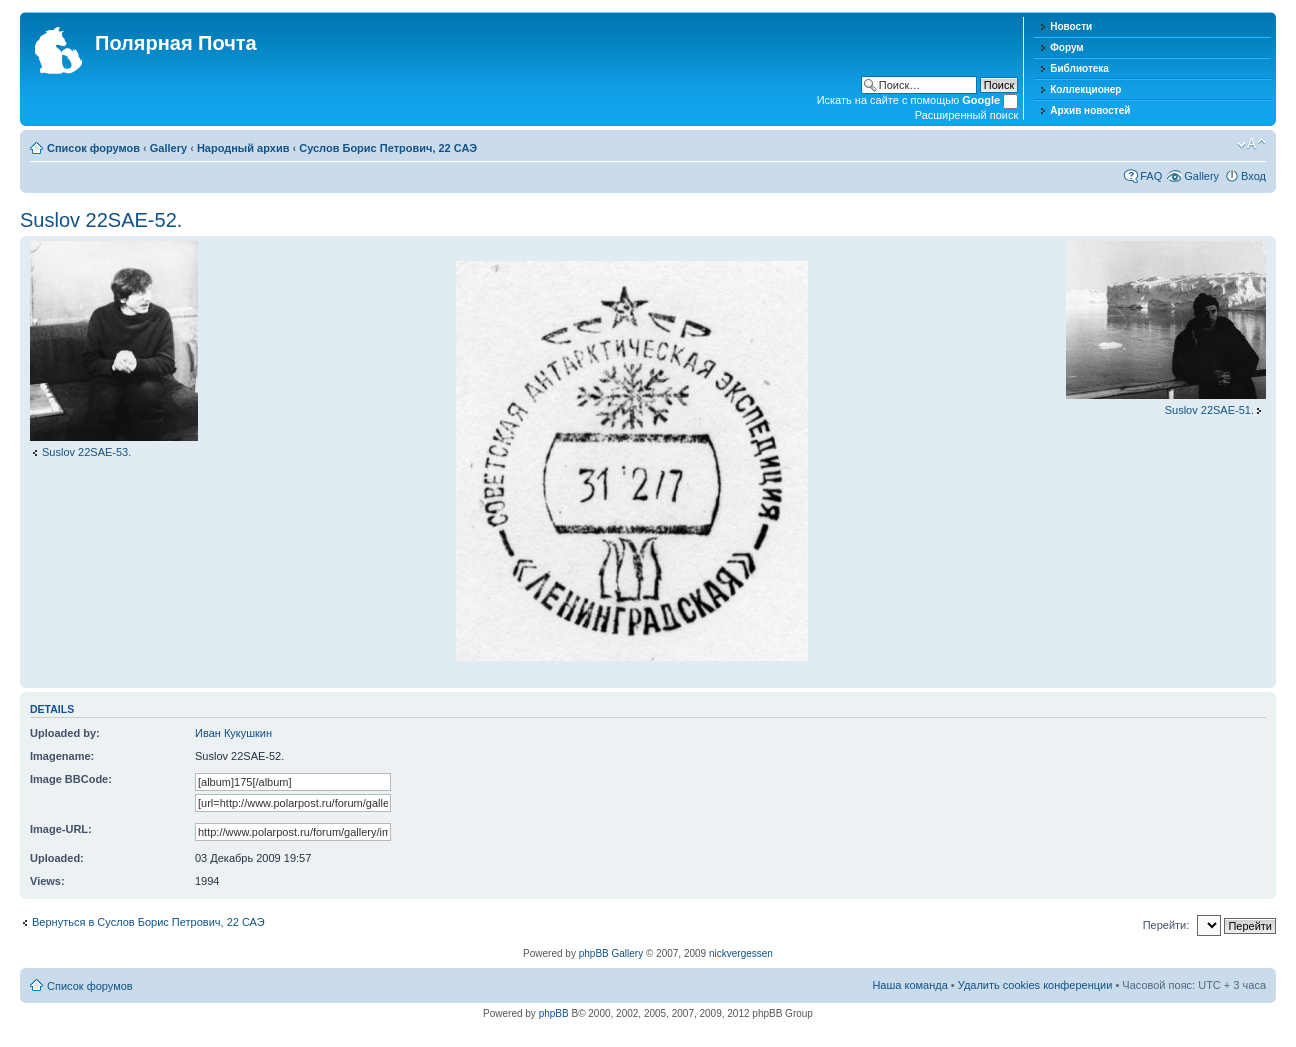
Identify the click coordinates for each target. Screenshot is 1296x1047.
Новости (1071, 26)
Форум (1066, 47)
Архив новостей (1090, 110)
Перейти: (1166, 925)
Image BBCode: (71, 779)
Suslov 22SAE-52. (101, 220)
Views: (47, 881)
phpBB (554, 1013)
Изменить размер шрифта (1251, 144)
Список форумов (93, 148)
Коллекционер (1085, 89)
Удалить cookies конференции (1035, 985)
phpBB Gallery (611, 953)
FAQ (1151, 176)
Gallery (168, 148)
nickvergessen (741, 953)
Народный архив (243, 148)
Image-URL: (61, 829)
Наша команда (909, 985)
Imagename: (62, 756)
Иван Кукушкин (233, 733)
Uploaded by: (65, 733)
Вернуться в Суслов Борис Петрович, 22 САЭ (148, 922)
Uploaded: (57, 858)
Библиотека (1079, 68)
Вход (1253, 176)
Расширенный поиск (967, 115)
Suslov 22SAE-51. (1209, 410)
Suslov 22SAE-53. (86, 452)
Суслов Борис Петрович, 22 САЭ (388, 148)
